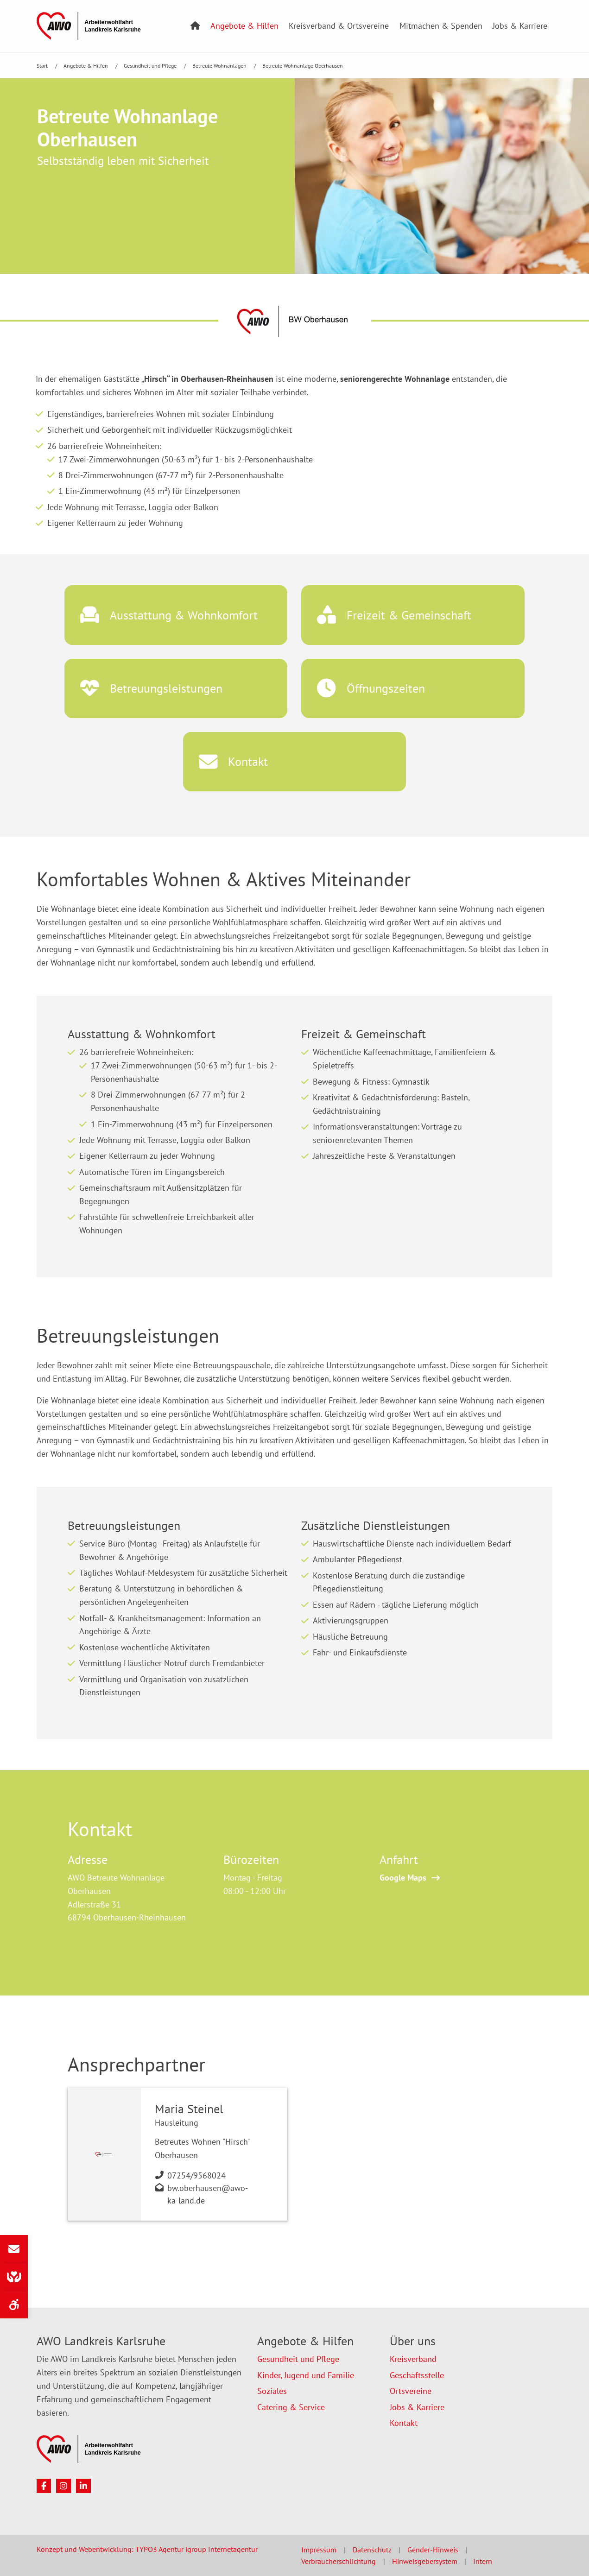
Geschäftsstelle (417, 2375)
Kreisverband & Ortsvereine (339, 25)
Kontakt (404, 2423)
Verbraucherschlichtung (338, 2561)
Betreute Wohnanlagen (220, 65)
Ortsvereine (410, 2391)
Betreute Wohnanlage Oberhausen (302, 65)
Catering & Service (291, 2407)
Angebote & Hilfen (244, 25)
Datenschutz (372, 2549)
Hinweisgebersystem (424, 2561)
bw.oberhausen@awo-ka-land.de (207, 2194)
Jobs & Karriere (520, 25)
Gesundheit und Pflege (151, 65)
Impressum (318, 2549)
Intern (482, 2561)
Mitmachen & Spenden (440, 25)
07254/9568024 (196, 2175)
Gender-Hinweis (432, 2549)
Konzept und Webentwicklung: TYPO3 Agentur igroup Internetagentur (147, 2549)
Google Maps (403, 1877)
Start (43, 65)
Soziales (272, 2391)
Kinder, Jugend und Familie (305, 2375)
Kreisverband (413, 2359)
